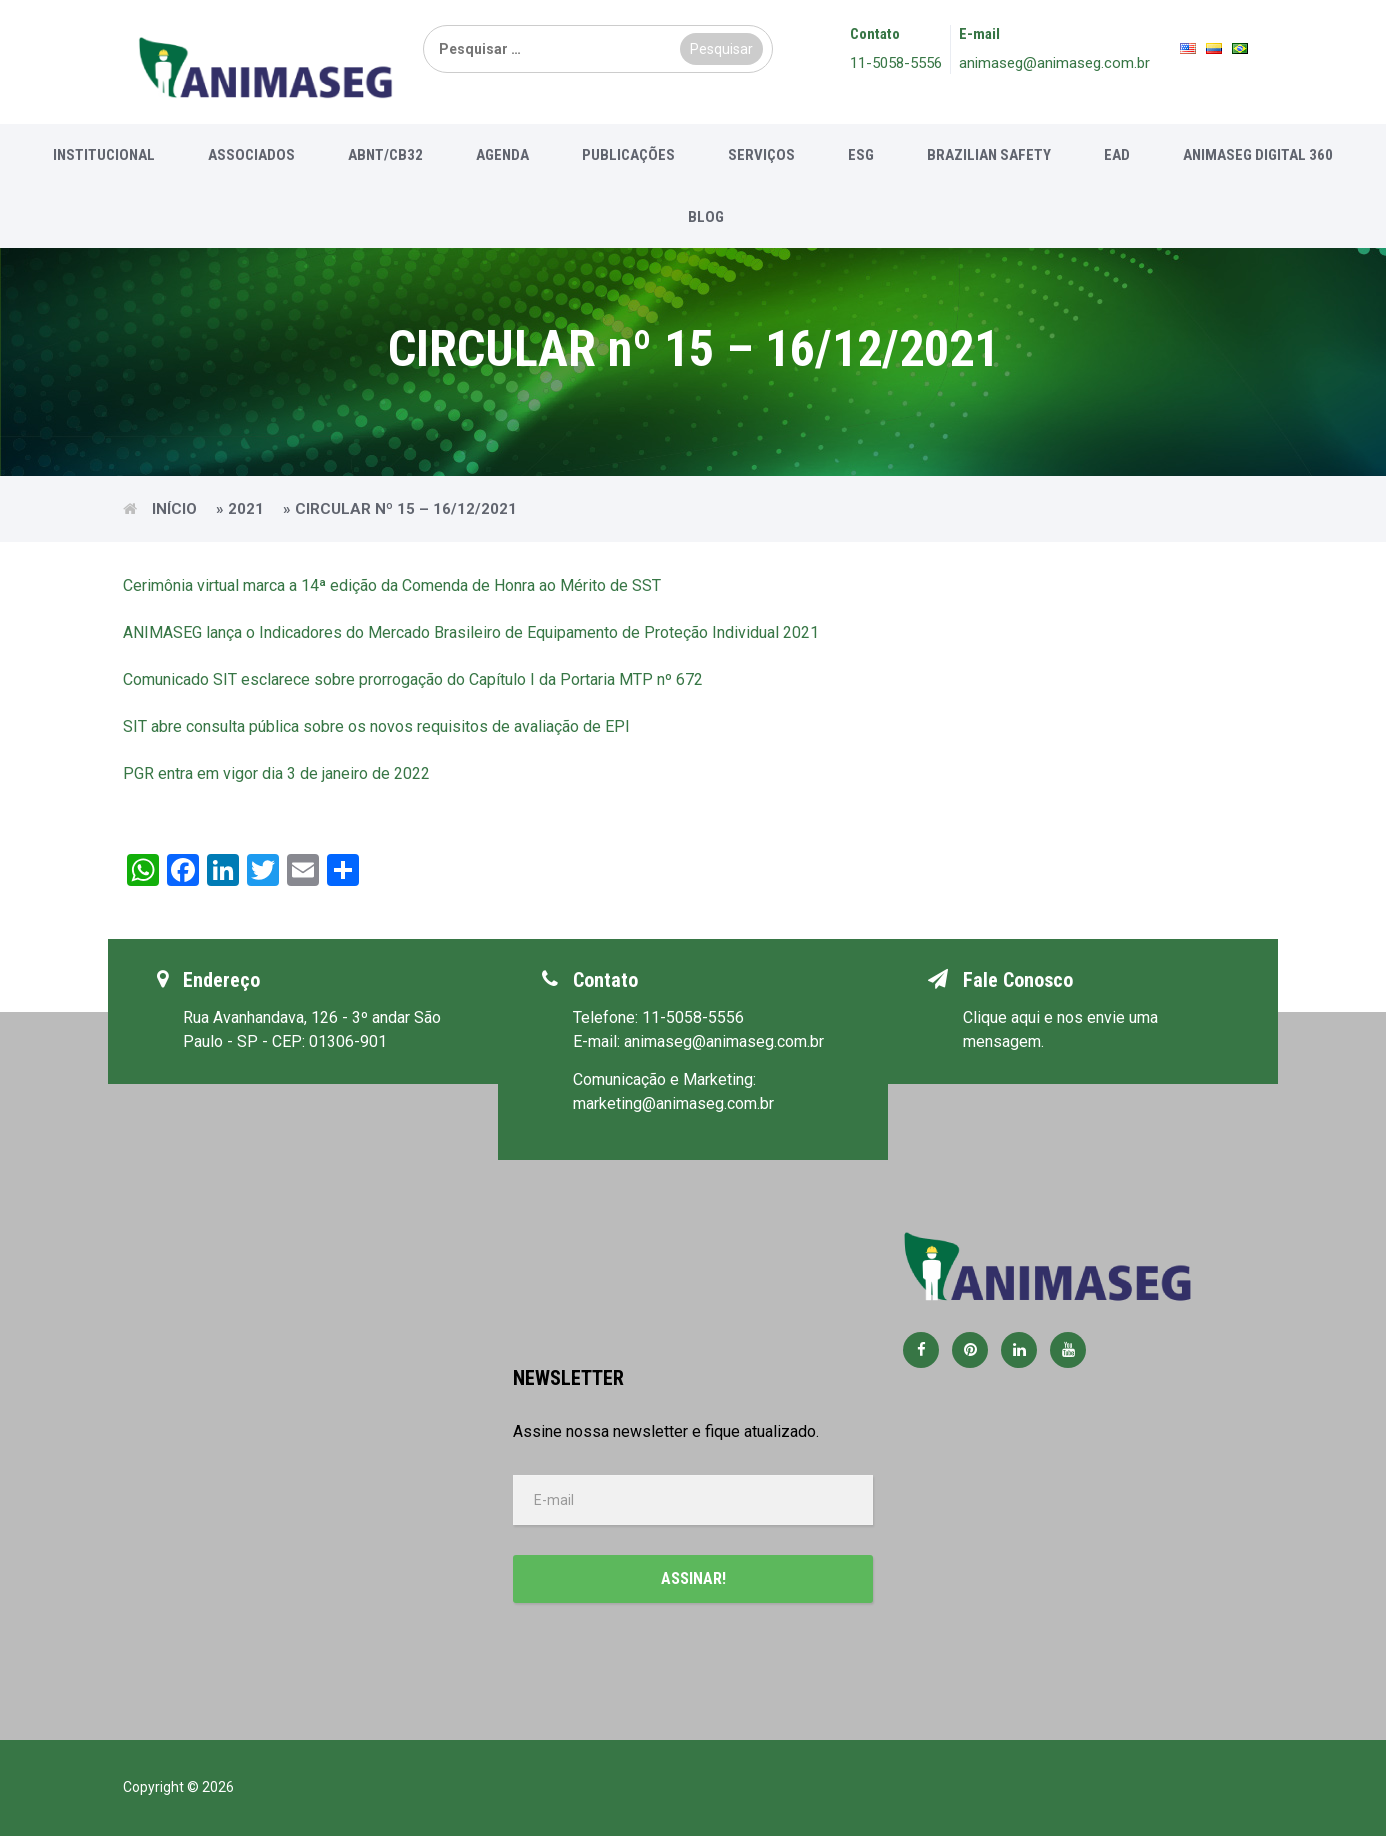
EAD (1117, 155)
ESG (861, 155)
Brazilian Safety (989, 155)
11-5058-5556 (896, 63)
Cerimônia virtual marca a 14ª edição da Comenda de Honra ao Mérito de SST (392, 585)
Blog (706, 217)
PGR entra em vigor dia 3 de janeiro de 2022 (276, 773)
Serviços (761, 155)
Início (174, 509)
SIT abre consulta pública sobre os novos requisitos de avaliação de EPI (376, 726)
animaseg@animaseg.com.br (1054, 63)
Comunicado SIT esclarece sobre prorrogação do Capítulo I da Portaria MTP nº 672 (413, 679)
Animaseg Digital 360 (1258, 155)
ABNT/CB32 (385, 155)
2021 (246, 509)
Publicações (628, 155)
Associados (251, 155)
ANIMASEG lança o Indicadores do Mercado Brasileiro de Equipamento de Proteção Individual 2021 (471, 632)
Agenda (502, 155)
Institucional (104, 155)
